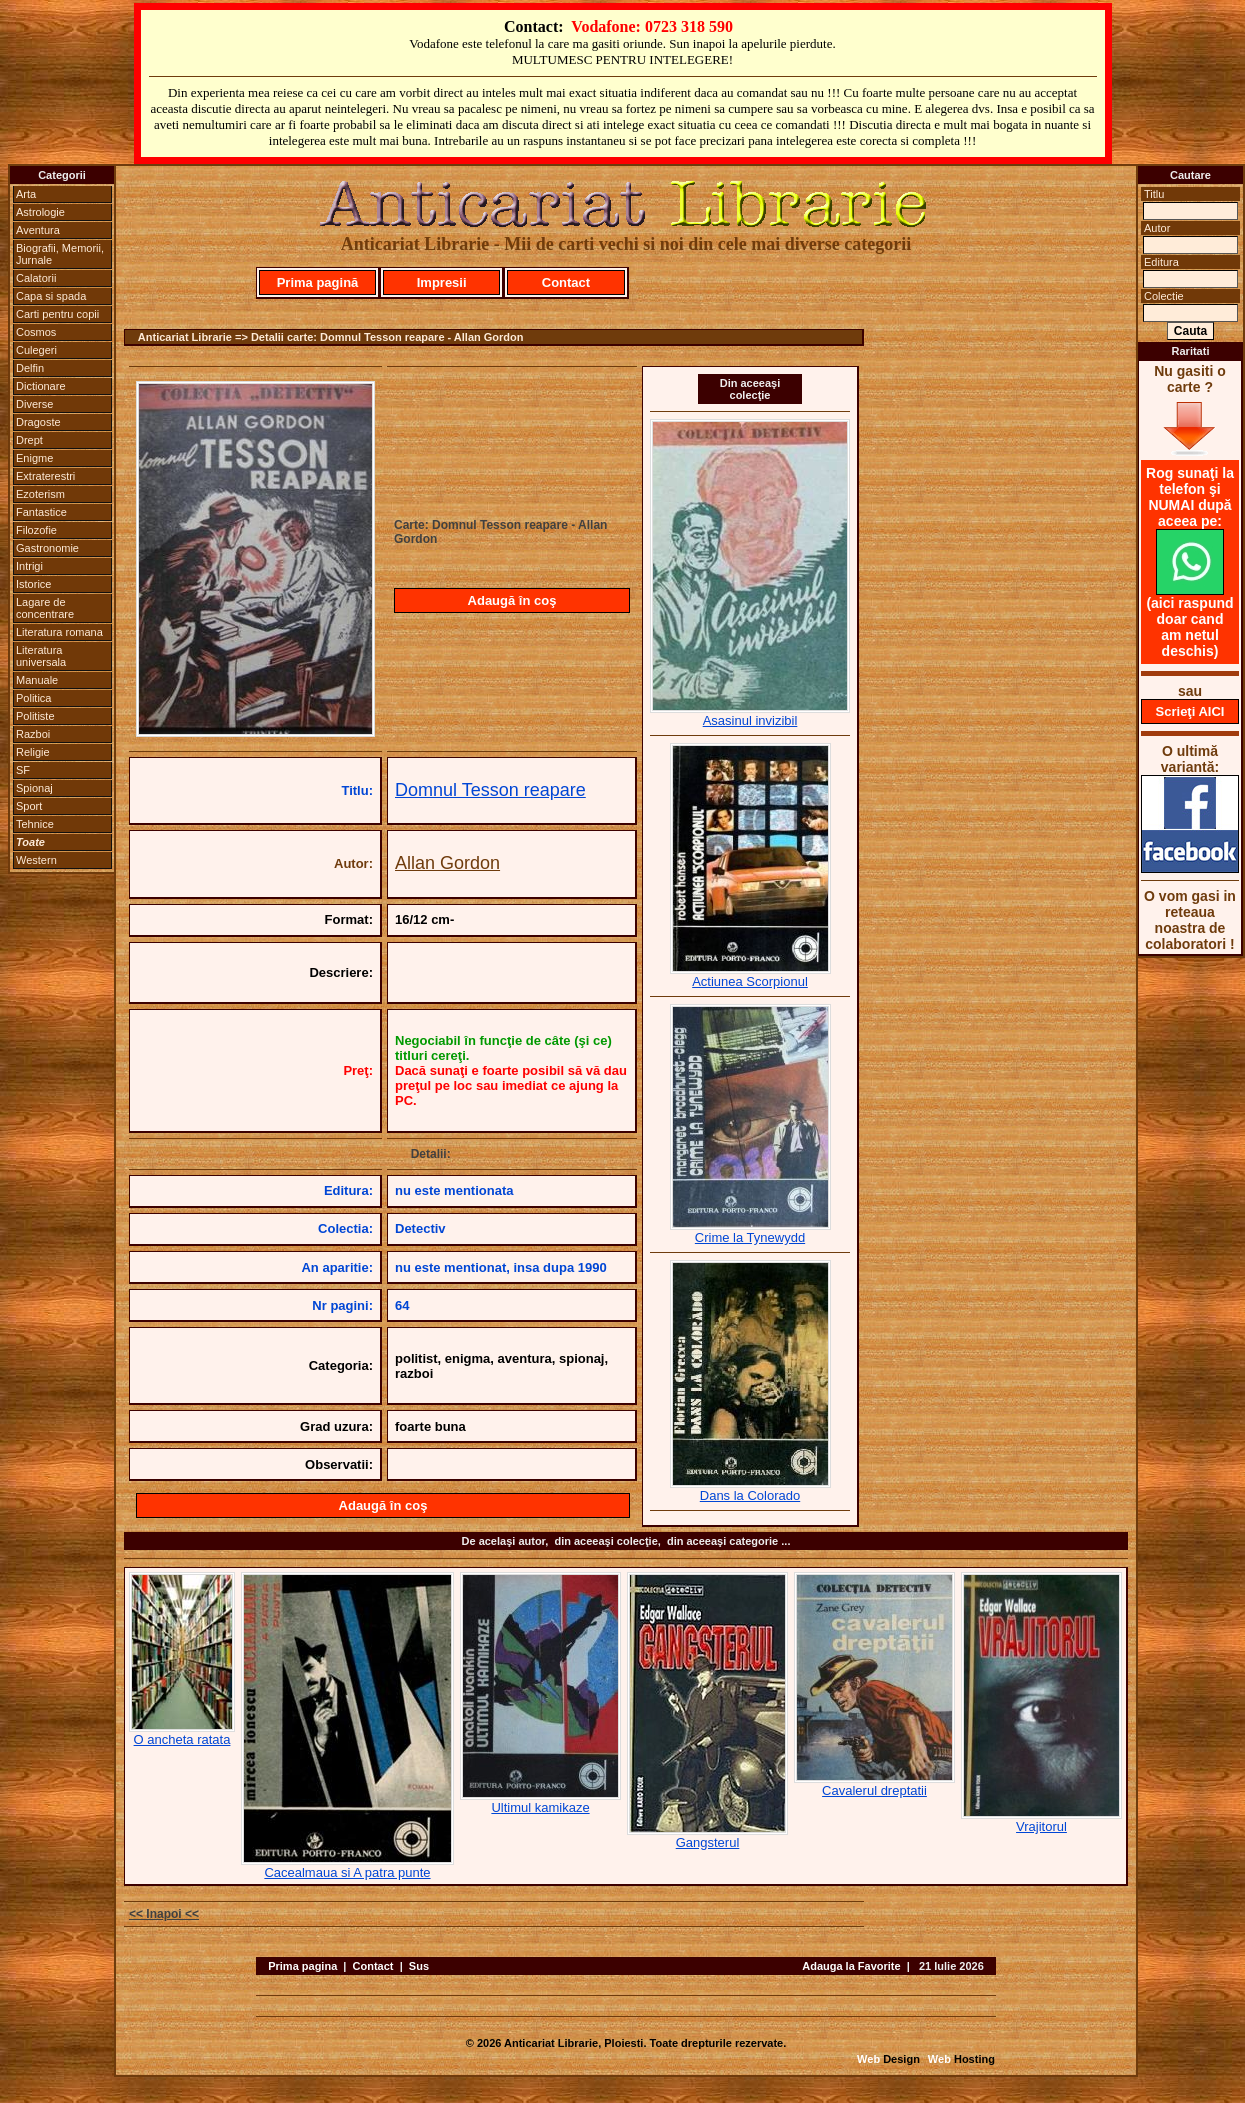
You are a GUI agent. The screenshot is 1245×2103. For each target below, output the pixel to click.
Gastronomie (47, 548)
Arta (26, 194)
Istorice (33, 584)
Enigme (34, 458)
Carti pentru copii (57, 314)
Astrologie (40, 212)
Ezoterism (40, 494)
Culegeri (36, 350)
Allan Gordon (447, 863)
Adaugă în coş (512, 600)
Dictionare (41, 386)
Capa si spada (51, 296)
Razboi (33, 734)
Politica (33, 698)
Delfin (30, 368)
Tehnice (35, 824)
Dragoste (38, 422)
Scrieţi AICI (1190, 711)
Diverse (34, 404)
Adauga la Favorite (851, 1966)
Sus (419, 1966)
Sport (29, 806)
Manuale (37, 680)
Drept (29, 440)
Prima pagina (302, 1966)
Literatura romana (59, 632)
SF (23, 770)
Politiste (35, 716)
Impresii (442, 282)
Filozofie (36, 530)
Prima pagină (318, 282)
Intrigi (29, 566)
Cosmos (36, 332)
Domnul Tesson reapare (490, 790)
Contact (566, 282)
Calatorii (36, 278)
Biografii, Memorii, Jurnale (60, 254)
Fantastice (41, 512)
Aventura (38, 230)
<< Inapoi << (164, 1914)
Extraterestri (45, 476)
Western (36, 860)
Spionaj (34, 788)
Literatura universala (41, 656)
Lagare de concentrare (45, 608)
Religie (33, 752)
